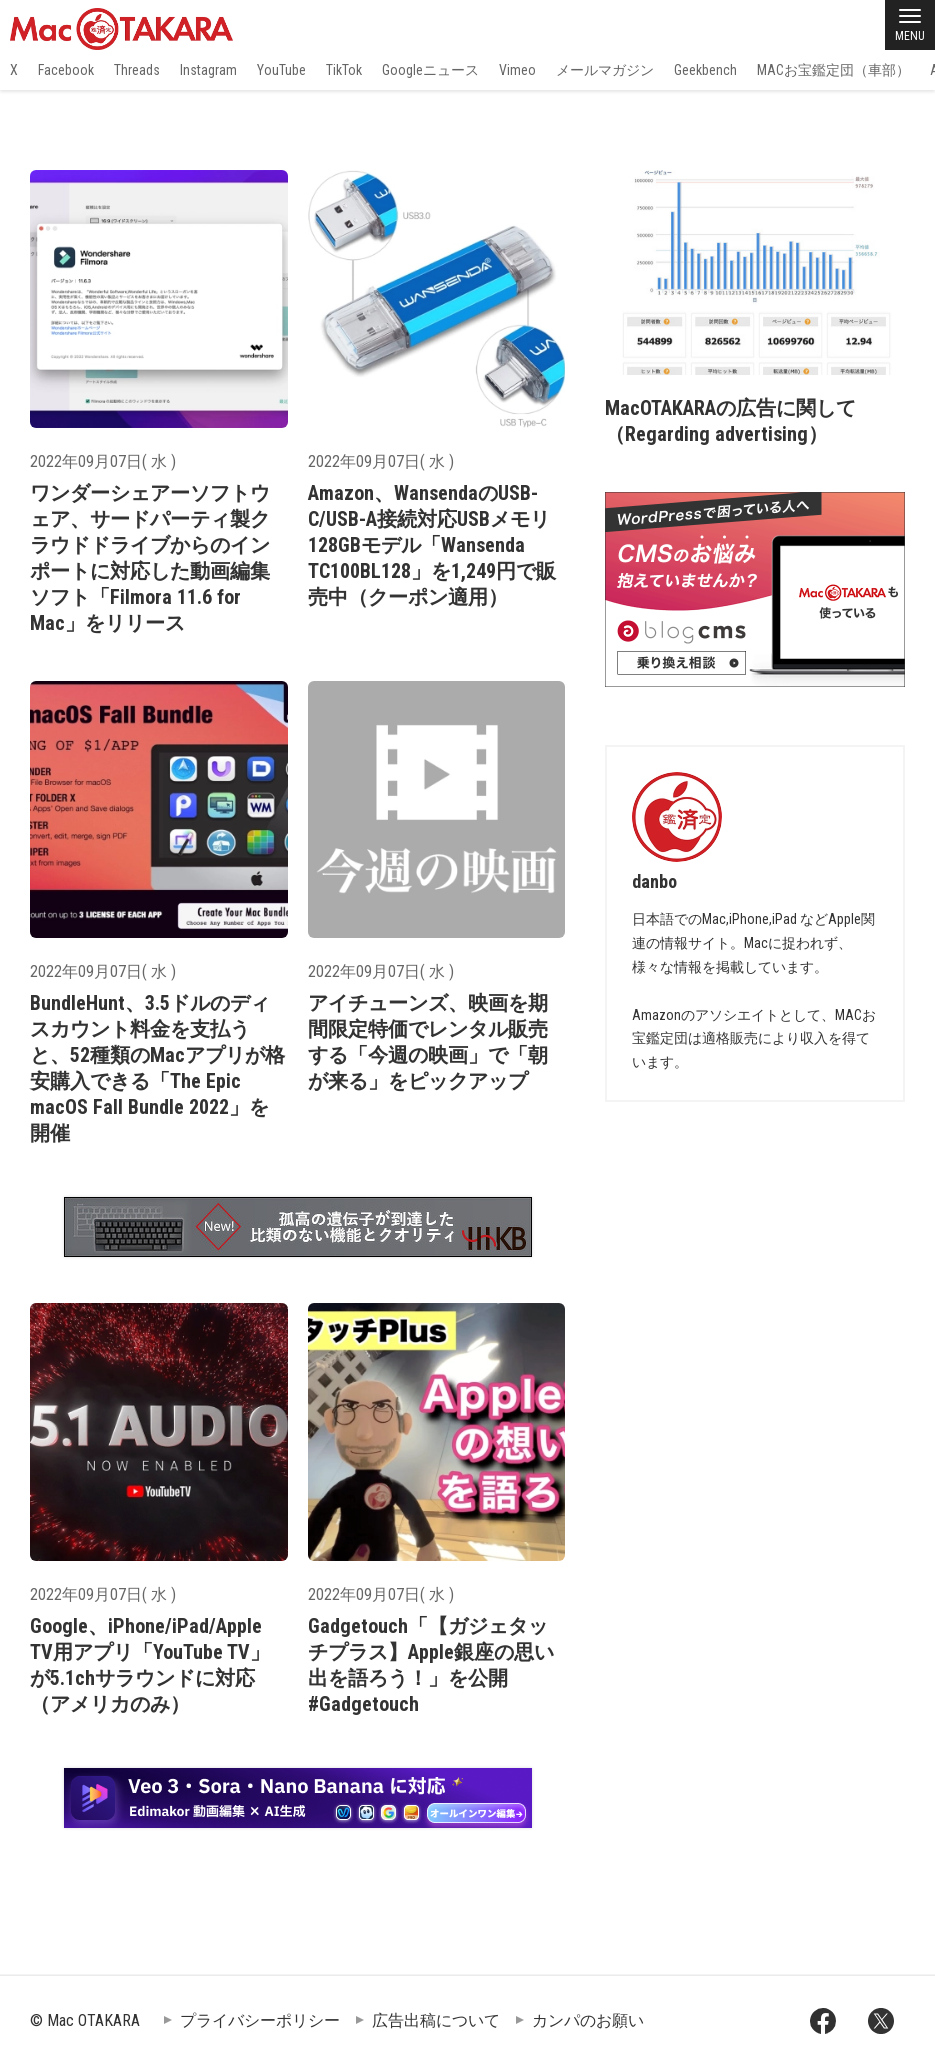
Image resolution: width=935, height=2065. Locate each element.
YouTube (281, 70)
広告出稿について (436, 2020)
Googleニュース (430, 70)
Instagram (208, 70)
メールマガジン (605, 70)
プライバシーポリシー (260, 2020)
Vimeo (517, 70)
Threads (137, 70)
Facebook (66, 70)
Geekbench (705, 70)
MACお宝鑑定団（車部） (833, 70)
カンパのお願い (588, 2020)
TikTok (344, 70)
